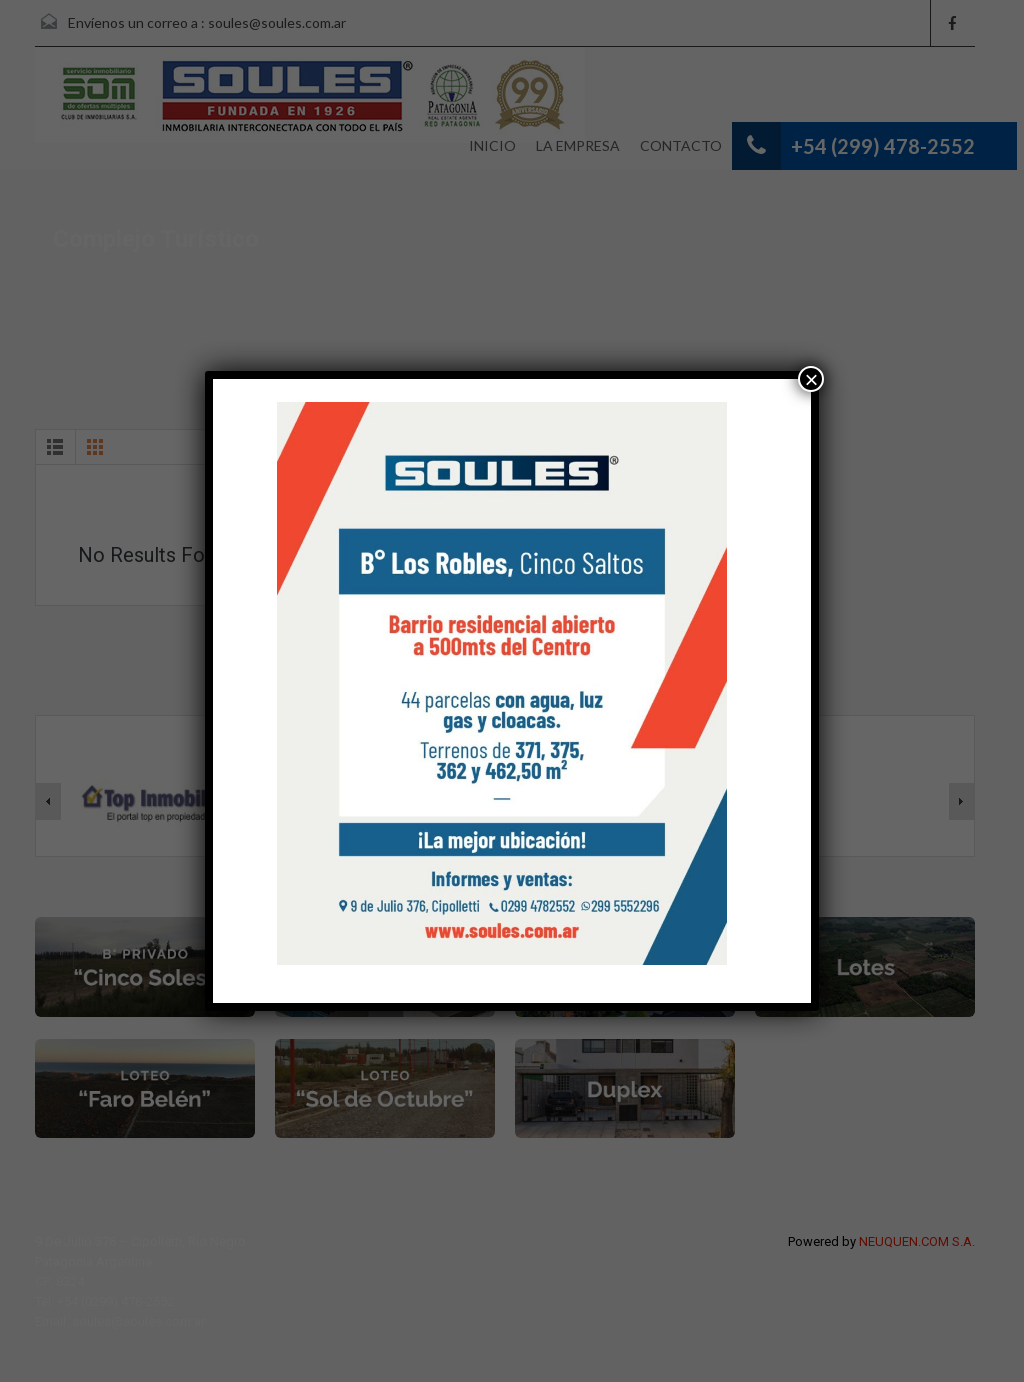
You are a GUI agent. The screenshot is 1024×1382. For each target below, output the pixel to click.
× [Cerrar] (811, 379)
